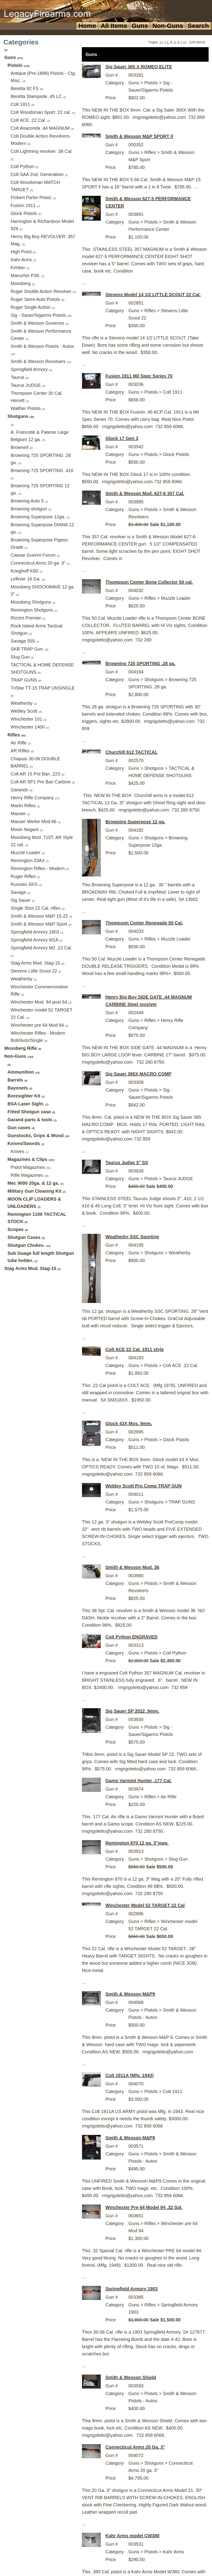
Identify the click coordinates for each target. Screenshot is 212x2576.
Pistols (18, 65)
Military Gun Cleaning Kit (36, 1191)
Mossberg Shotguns (33, 602)
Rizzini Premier (28, 617)
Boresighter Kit (26, 1095)
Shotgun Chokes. (29, 1245)
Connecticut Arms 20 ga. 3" (40, 563)
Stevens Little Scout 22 (36, 970)
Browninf (22, 447)
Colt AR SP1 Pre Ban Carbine (43, 781)
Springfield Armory (31, 369)
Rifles (16, 734)
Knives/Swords (25, 1143)
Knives (20, 1151)
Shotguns (20, 416)
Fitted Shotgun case (31, 1111)
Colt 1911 (22, 104)
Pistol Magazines (31, 1167)
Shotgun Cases (26, 1237)
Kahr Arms (23, 259)
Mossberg (23, 283)
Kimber (20, 267)
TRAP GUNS (26, 680)
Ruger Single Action (33, 307)
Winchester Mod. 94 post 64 (41, 1001)
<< (161, 42)
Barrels (17, 1079)
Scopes (17, 1229)
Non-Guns (167, 25)
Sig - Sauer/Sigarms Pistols (41, 315)
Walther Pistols (28, 408)
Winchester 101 (28, 719)
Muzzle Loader (28, 852)
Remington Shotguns (34, 609)
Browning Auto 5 (29, 500)
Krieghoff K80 (26, 570)
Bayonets (19, 1087)
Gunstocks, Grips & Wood (38, 1135)
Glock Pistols (26, 213)
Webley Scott (26, 711)
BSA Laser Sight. (28, 1103)
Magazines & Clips (30, 1159)
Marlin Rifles (25, 805)
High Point (23, 251)
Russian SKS (26, 884)
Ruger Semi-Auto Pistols (37, 299)
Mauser (20, 813)
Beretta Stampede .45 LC (38, 96)
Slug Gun (22, 656)
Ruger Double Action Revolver (43, 291)
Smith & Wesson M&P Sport (41, 923)
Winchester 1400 (30, 726)
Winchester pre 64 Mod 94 (39, 1025)
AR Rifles (22, 750)
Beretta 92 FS (27, 88)
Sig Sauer (23, 900)
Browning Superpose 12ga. (40, 516)
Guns (140, 25)
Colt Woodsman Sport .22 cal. (43, 112)
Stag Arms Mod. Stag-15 (37, 962)
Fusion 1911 (25, 205)
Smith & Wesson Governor (39, 323)
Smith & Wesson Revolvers (41, 361)
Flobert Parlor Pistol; (33, 197)
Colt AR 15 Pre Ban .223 (37, 773)
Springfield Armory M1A (36, 939)
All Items (114, 25)
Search (198, 25)
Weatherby (24, 703)
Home (87, 25)
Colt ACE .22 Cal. (30, 120)
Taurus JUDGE (28, 385)
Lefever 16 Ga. (28, 578)
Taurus (20, 377)
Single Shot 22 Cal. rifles (38, 908)
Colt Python (24, 166)
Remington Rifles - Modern (40, 868)
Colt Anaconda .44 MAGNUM (42, 128)
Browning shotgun (31, 508)
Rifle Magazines (30, 1175)
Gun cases (21, 1127)
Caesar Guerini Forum (35, 555)
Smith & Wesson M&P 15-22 (41, 916)
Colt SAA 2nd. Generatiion (39, 174)
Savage (20, 892)
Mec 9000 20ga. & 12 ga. (35, 1183)
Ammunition (23, 1072)
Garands (21, 789)
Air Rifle (21, 742)
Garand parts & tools (32, 1119)
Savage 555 (25, 641)
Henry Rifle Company (35, 797)
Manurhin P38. (27, 275)
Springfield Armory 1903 (37, 931)
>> (184, 42)
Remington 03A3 (30, 860)
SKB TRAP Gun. (29, 648)
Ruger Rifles (25, 876)
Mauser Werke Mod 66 (36, 821)
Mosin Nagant (27, 829)
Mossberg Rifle (22, 1048)
